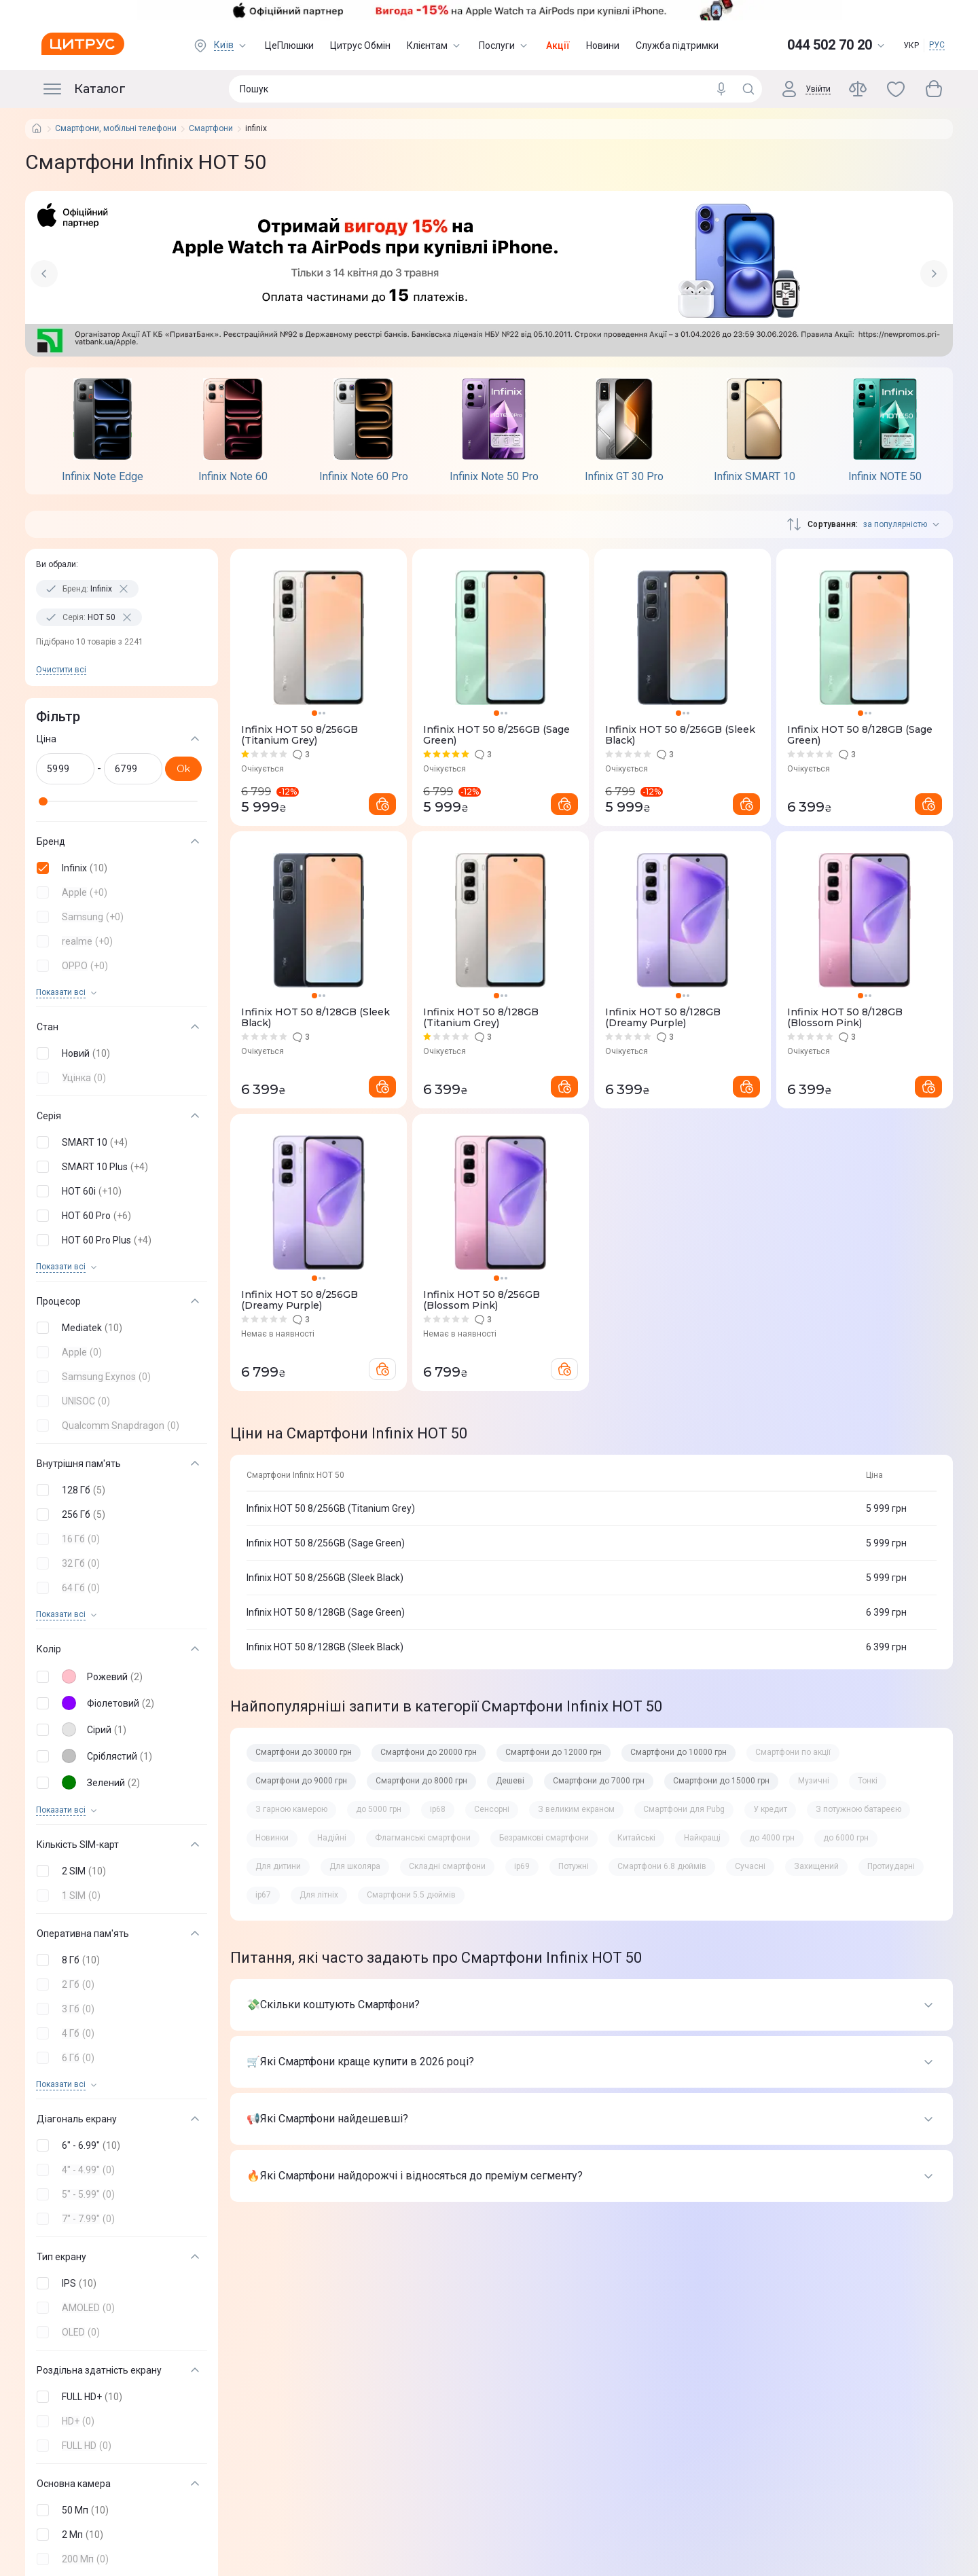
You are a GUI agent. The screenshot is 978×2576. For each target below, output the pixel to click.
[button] (119, 868)
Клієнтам (435, 45)
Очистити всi (61, 669)
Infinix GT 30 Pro (624, 477)
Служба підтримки (677, 45)
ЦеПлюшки (289, 45)
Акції (558, 45)
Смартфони (211, 128)
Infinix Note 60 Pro (363, 477)
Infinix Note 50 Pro (494, 477)
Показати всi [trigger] (61, 992)
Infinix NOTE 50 (885, 477)
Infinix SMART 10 (754, 477)
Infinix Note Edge (102, 477)
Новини (602, 45)
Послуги (504, 45)
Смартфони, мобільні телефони (116, 128)
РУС (937, 45)
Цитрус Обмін (360, 45)
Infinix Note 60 (233, 477)
